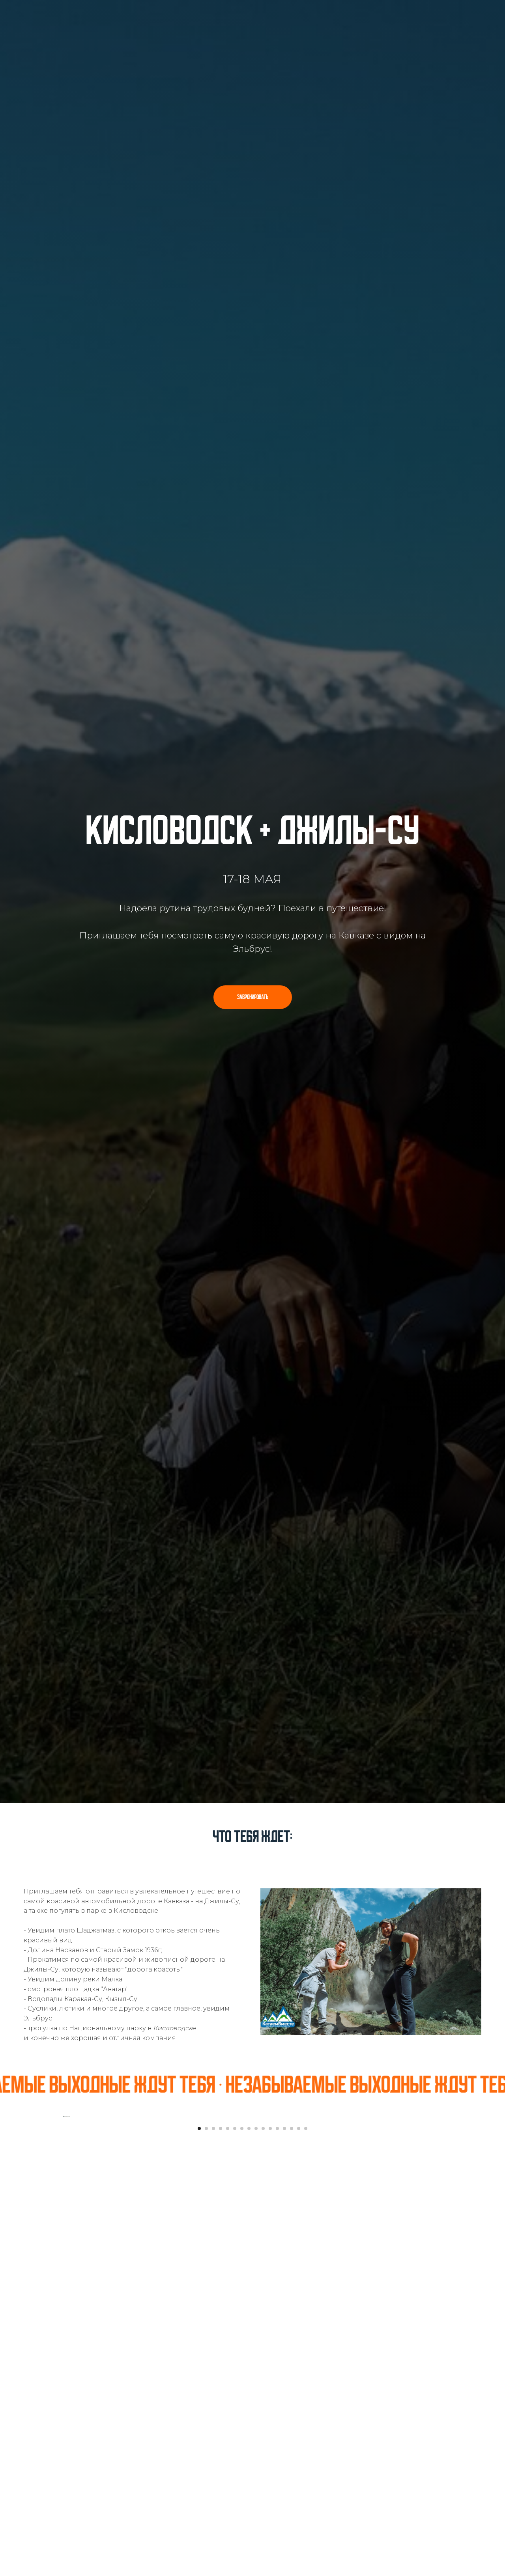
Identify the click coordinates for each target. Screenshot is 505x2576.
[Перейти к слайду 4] (220, 2384)
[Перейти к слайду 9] (256, 2384)
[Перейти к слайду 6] (234, 2384)
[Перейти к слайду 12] (277, 2384)
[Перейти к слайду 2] (206, 2384)
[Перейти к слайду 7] (241, 2384)
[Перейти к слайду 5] (227, 2384)
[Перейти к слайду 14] (291, 2384)
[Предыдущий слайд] (63, 2244)
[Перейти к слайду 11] (270, 2384)
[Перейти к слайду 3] (213, 2384)
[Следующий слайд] (442, 2244)
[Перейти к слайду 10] (263, 2384)
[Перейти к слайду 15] (298, 2384)
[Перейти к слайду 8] (249, 2384)
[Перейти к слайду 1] (199, 2384)
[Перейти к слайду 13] (284, 2384)
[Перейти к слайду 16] (305, 2384)
